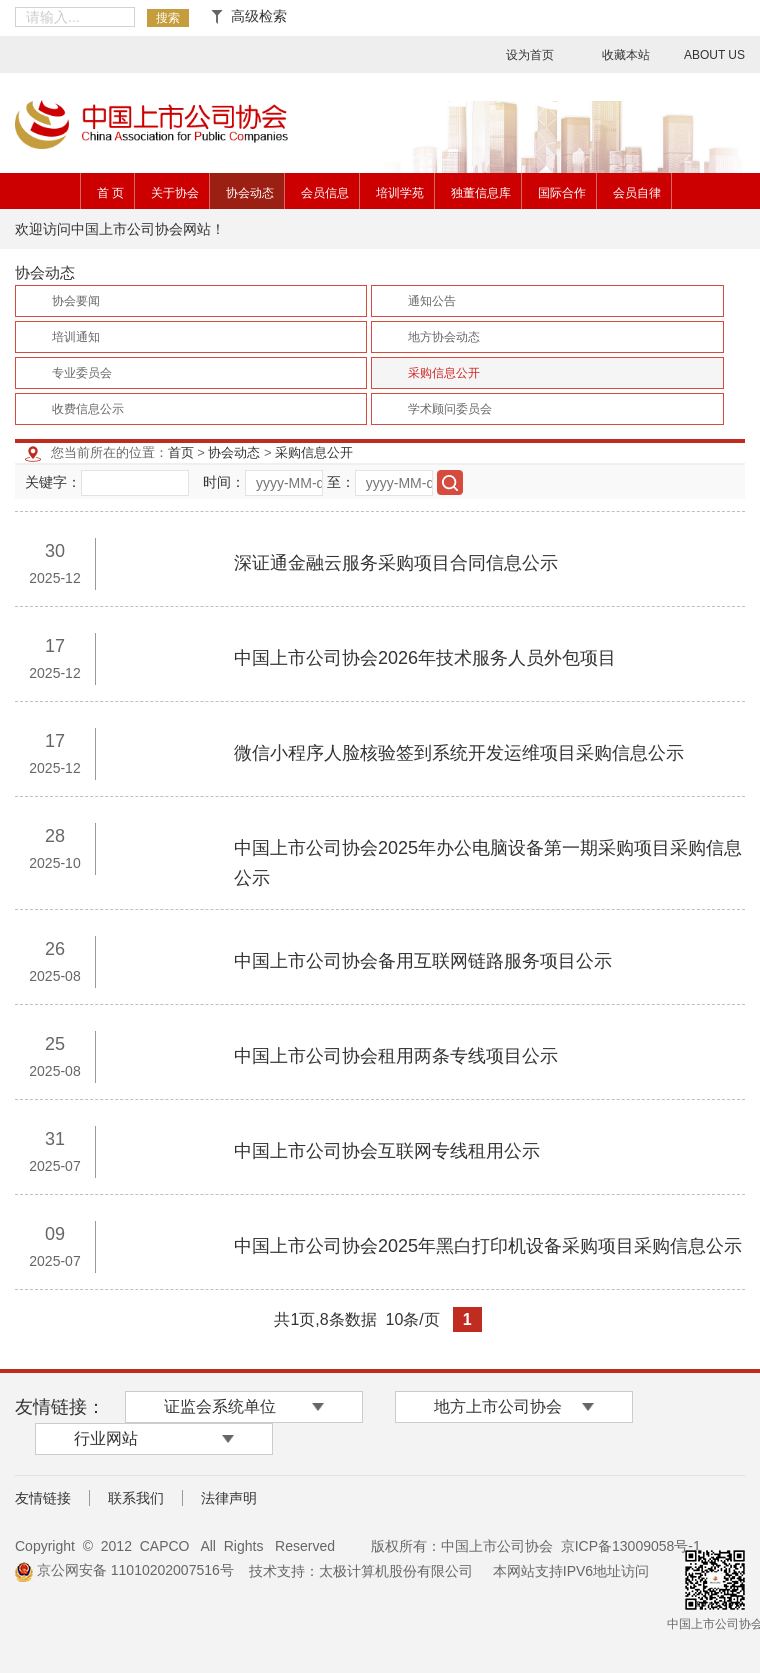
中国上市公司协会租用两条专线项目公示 (396, 1056)
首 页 (110, 193)
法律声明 (229, 1498)
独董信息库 (481, 193)
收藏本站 (626, 55)
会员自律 (637, 193)
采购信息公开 (314, 452)
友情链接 (43, 1498)
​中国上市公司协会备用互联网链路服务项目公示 (423, 961)
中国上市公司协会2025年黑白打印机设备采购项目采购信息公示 (488, 1246)
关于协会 (175, 193)
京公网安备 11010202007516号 (124, 1570)
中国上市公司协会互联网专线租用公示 (387, 1151)
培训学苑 (400, 193)
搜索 (168, 18)
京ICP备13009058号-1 (631, 1546)
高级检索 (249, 16)
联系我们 (136, 1498)
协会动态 (250, 193)
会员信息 (325, 193)
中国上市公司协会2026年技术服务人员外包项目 (425, 658)
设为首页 (530, 55)
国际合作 (562, 193)
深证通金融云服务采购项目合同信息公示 (396, 563)
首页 (181, 452)
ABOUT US (714, 55)
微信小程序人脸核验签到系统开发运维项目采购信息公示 (459, 753)
